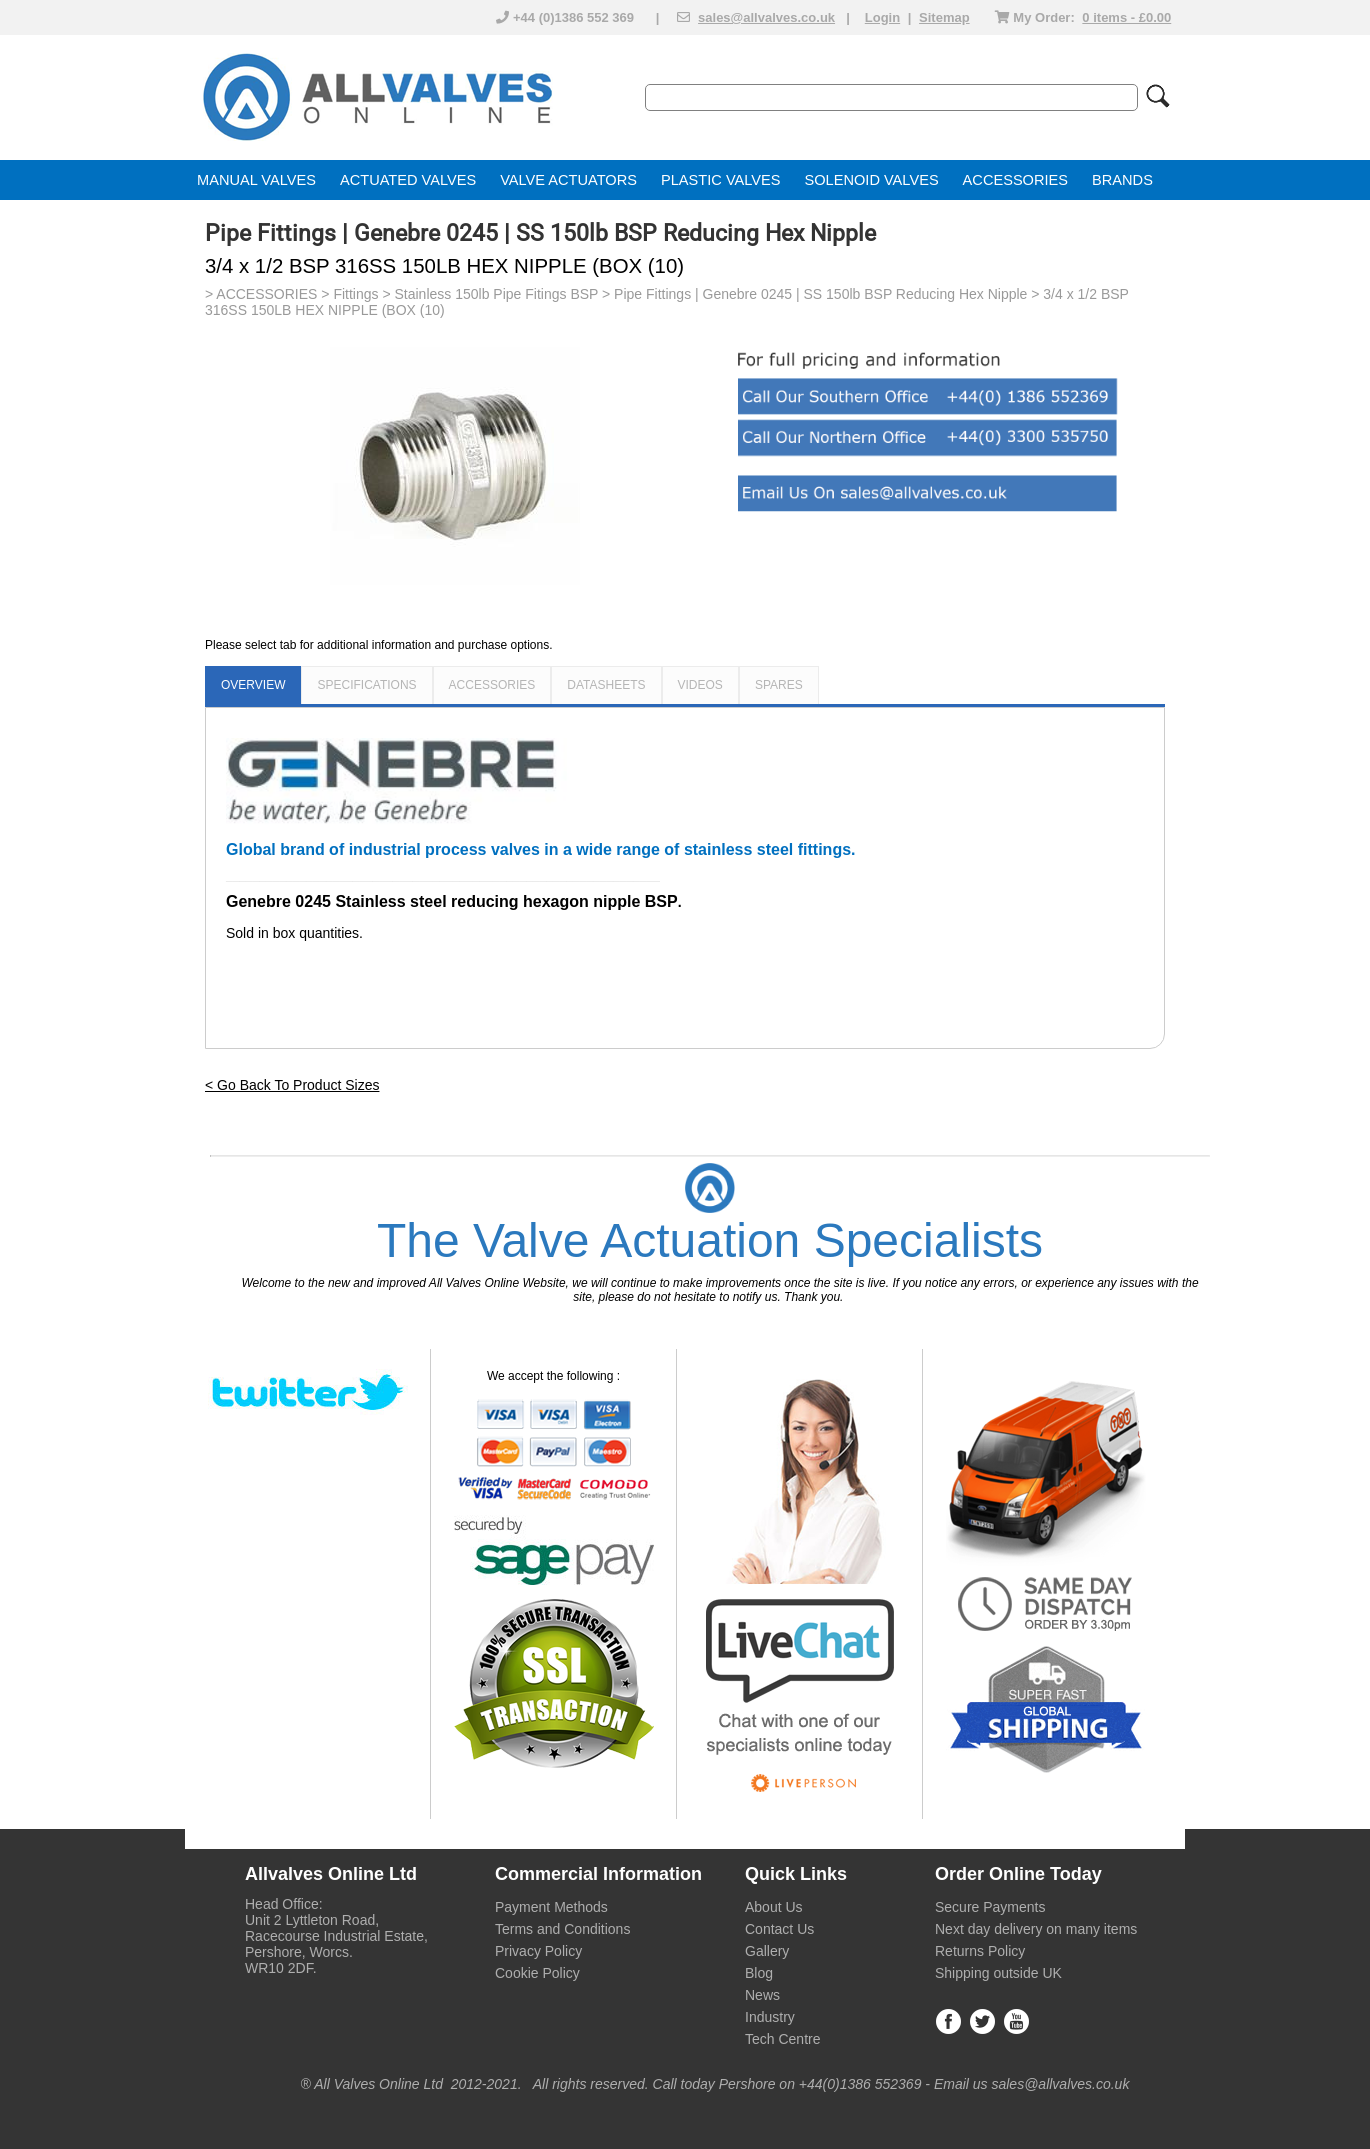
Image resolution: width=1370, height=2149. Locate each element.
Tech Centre (782, 2039)
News (762, 1995)
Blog (759, 1973)
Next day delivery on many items (1036, 1929)
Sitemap (944, 17)
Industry (770, 2017)
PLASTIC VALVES (721, 180)
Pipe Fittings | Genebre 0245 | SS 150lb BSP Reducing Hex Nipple (820, 294)
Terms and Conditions (562, 1929)
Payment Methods (551, 1907)
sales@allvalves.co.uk (766, 17)
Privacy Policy (538, 1951)
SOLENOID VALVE (867, 180)
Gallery (767, 1951)
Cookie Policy (537, 1973)
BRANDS (1122, 180)
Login (882, 17)
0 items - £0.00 (1126, 17)
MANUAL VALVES (256, 180)
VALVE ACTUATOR (563, 180)
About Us (774, 1907)
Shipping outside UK (998, 1973)
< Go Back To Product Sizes (292, 1085)
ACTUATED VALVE (403, 180)
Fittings (355, 294)
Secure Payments (990, 1907)
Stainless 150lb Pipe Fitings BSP (497, 294)
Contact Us (779, 1929)
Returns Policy (980, 1951)
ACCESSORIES (1015, 180)
